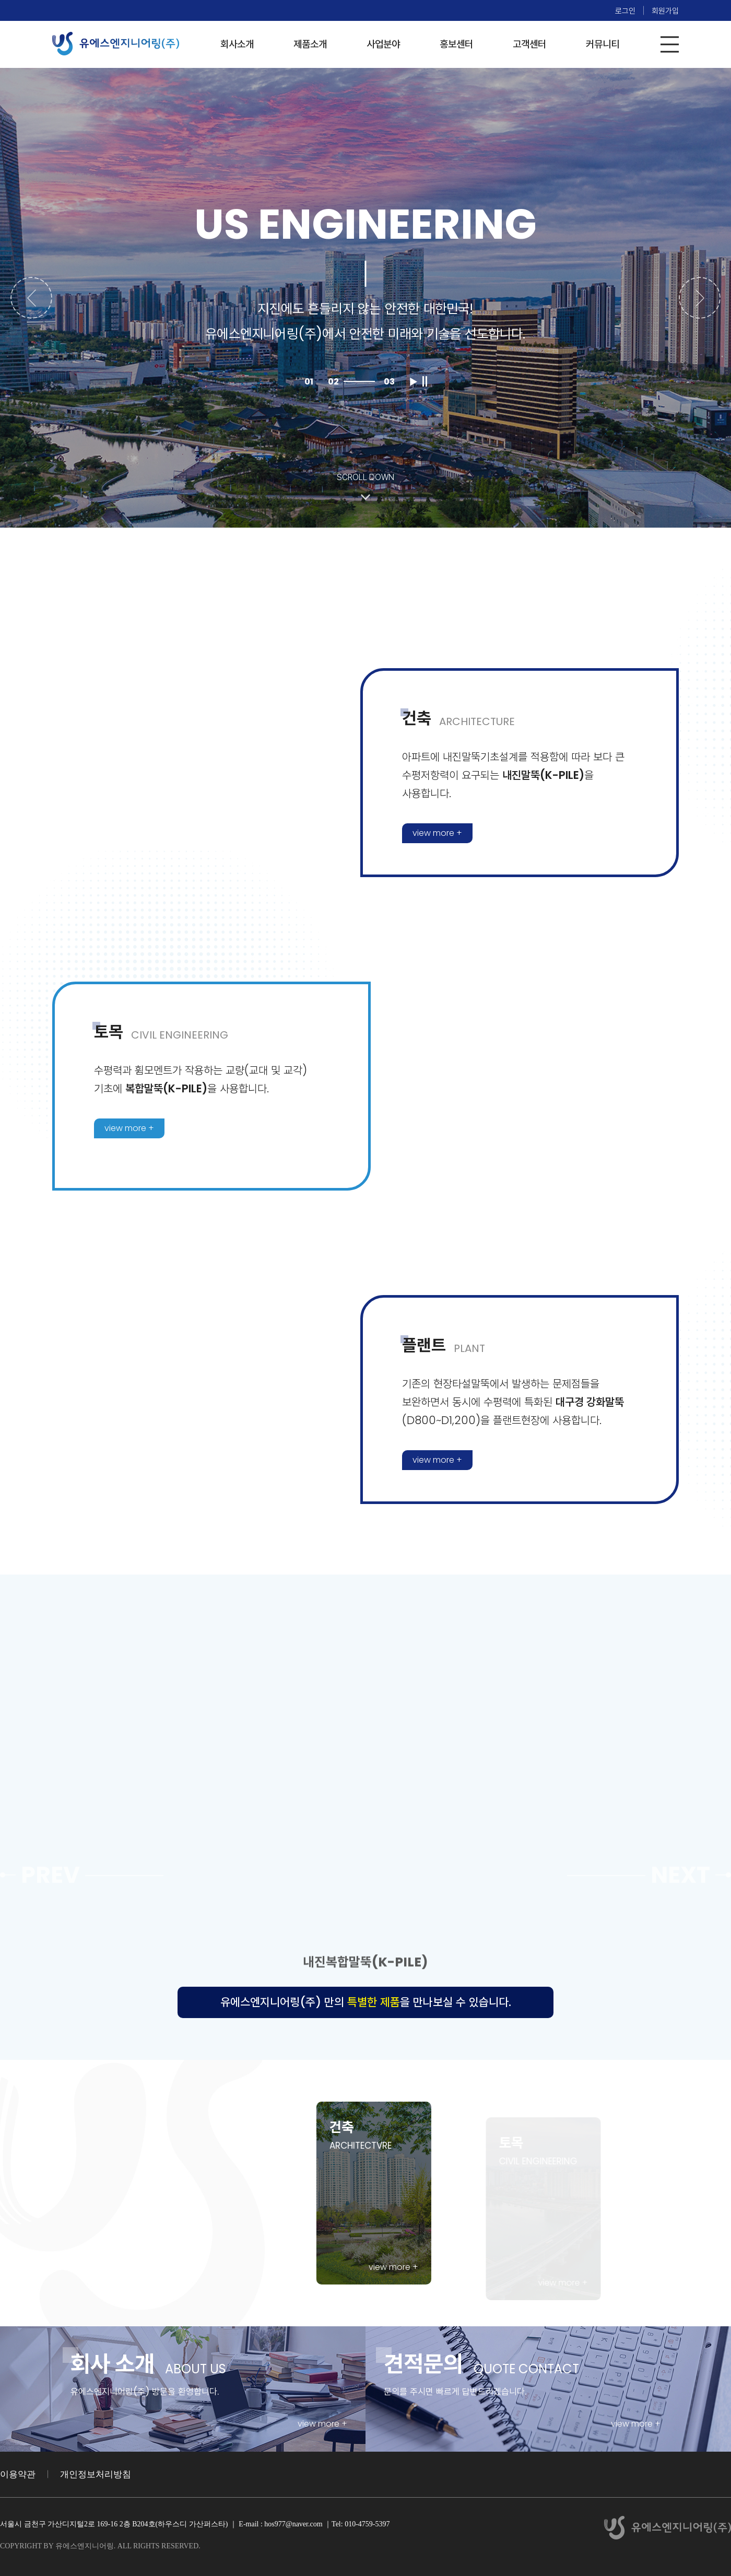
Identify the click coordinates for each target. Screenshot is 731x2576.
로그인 (625, 10)
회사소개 (237, 44)
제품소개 (310, 44)
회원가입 (665, 10)
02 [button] (333, 382)
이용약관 (18, 2474)
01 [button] (308, 382)
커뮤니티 (602, 44)
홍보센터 (456, 44)
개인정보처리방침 (95, 2474)
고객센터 (529, 44)
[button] (31, 298)
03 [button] (389, 382)
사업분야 (383, 44)
